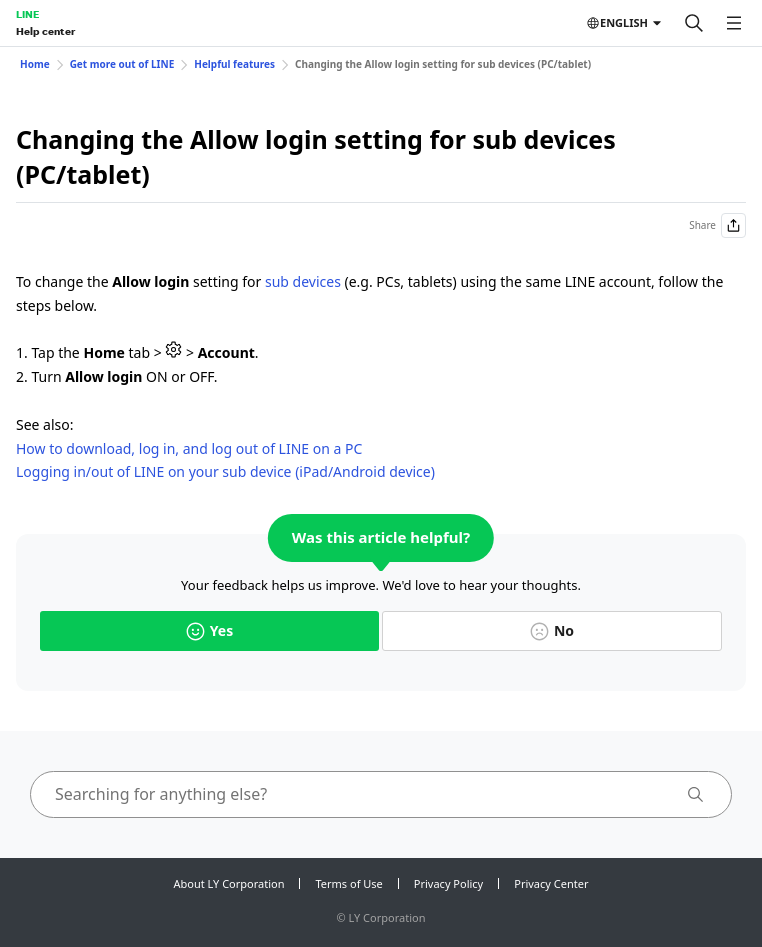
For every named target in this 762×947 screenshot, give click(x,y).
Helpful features (234, 64)
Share (717, 225)
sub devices (303, 281)
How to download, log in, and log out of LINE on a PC (189, 448)
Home (35, 64)
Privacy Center (551, 883)
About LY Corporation (229, 883)
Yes (209, 630)
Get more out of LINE (122, 64)
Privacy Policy (448, 883)
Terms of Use (348, 883)
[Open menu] (734, 23)
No (552, 630)
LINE (27, 14)
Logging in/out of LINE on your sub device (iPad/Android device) (225, 471)
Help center (45, 31)
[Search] (694, 23)
